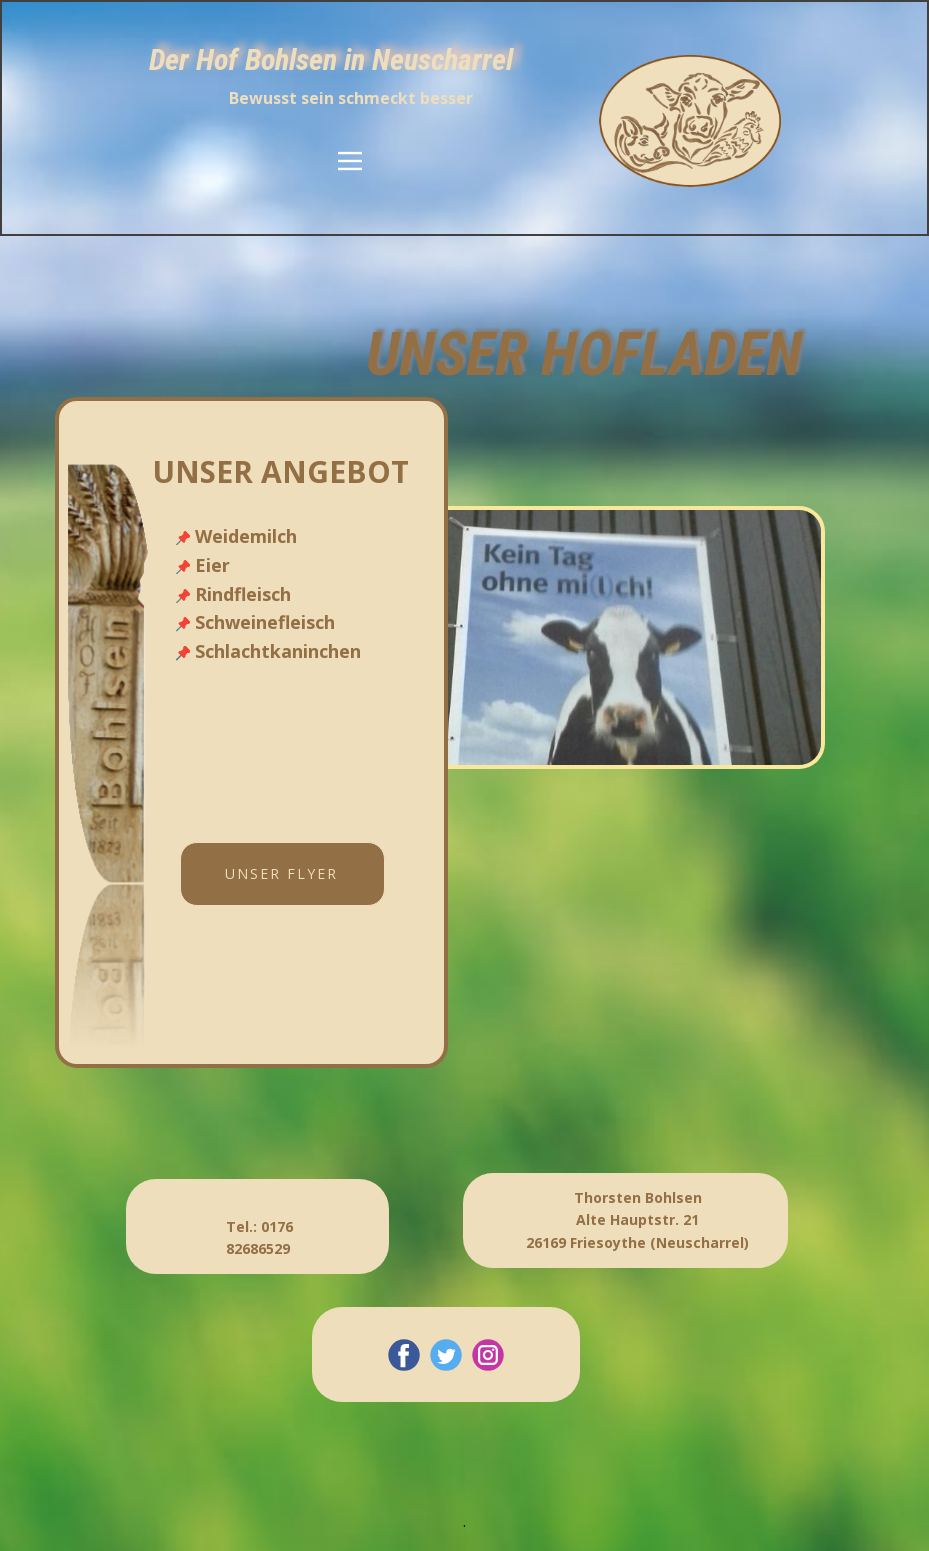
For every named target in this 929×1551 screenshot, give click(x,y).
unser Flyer (281, 873)
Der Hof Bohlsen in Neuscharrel (331, 59)
